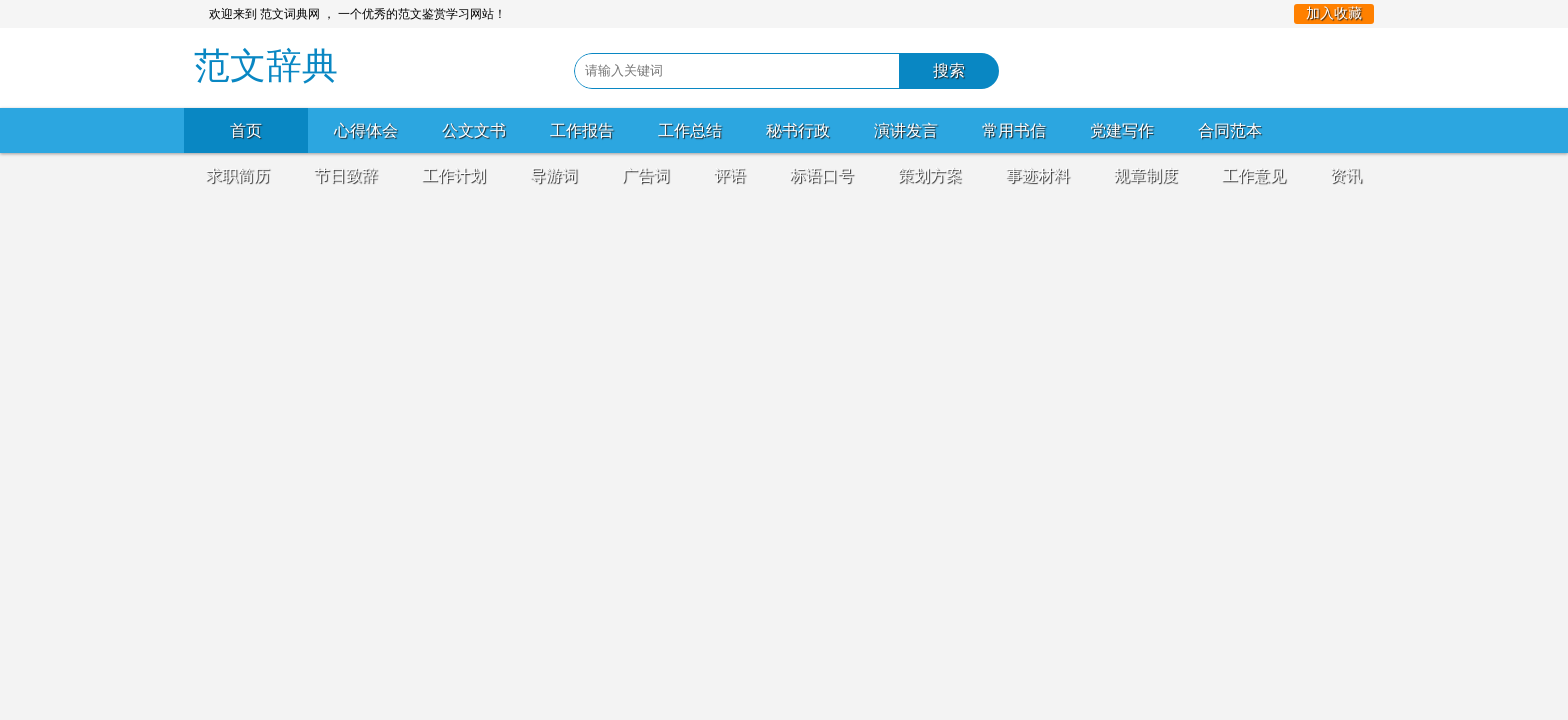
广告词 (646, 175)
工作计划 (454, 175)
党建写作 (1122, 130)
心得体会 (366, 130)
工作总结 (690, 130)
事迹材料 (1038, 175)
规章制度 (1146, 175)
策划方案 (930, 175)
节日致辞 (346, 175)
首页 (246, 130)
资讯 (1346, 175)
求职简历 (238, 175)
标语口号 (822, 175)
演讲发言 (906, 130)
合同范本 (1230, 130)
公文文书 (474, 130)
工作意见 (1254, 175)
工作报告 (582, 130)
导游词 (554, 175)
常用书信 (1014, 130)
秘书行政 (798, 130)
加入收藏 (1334, 13)
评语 (730, 175)
